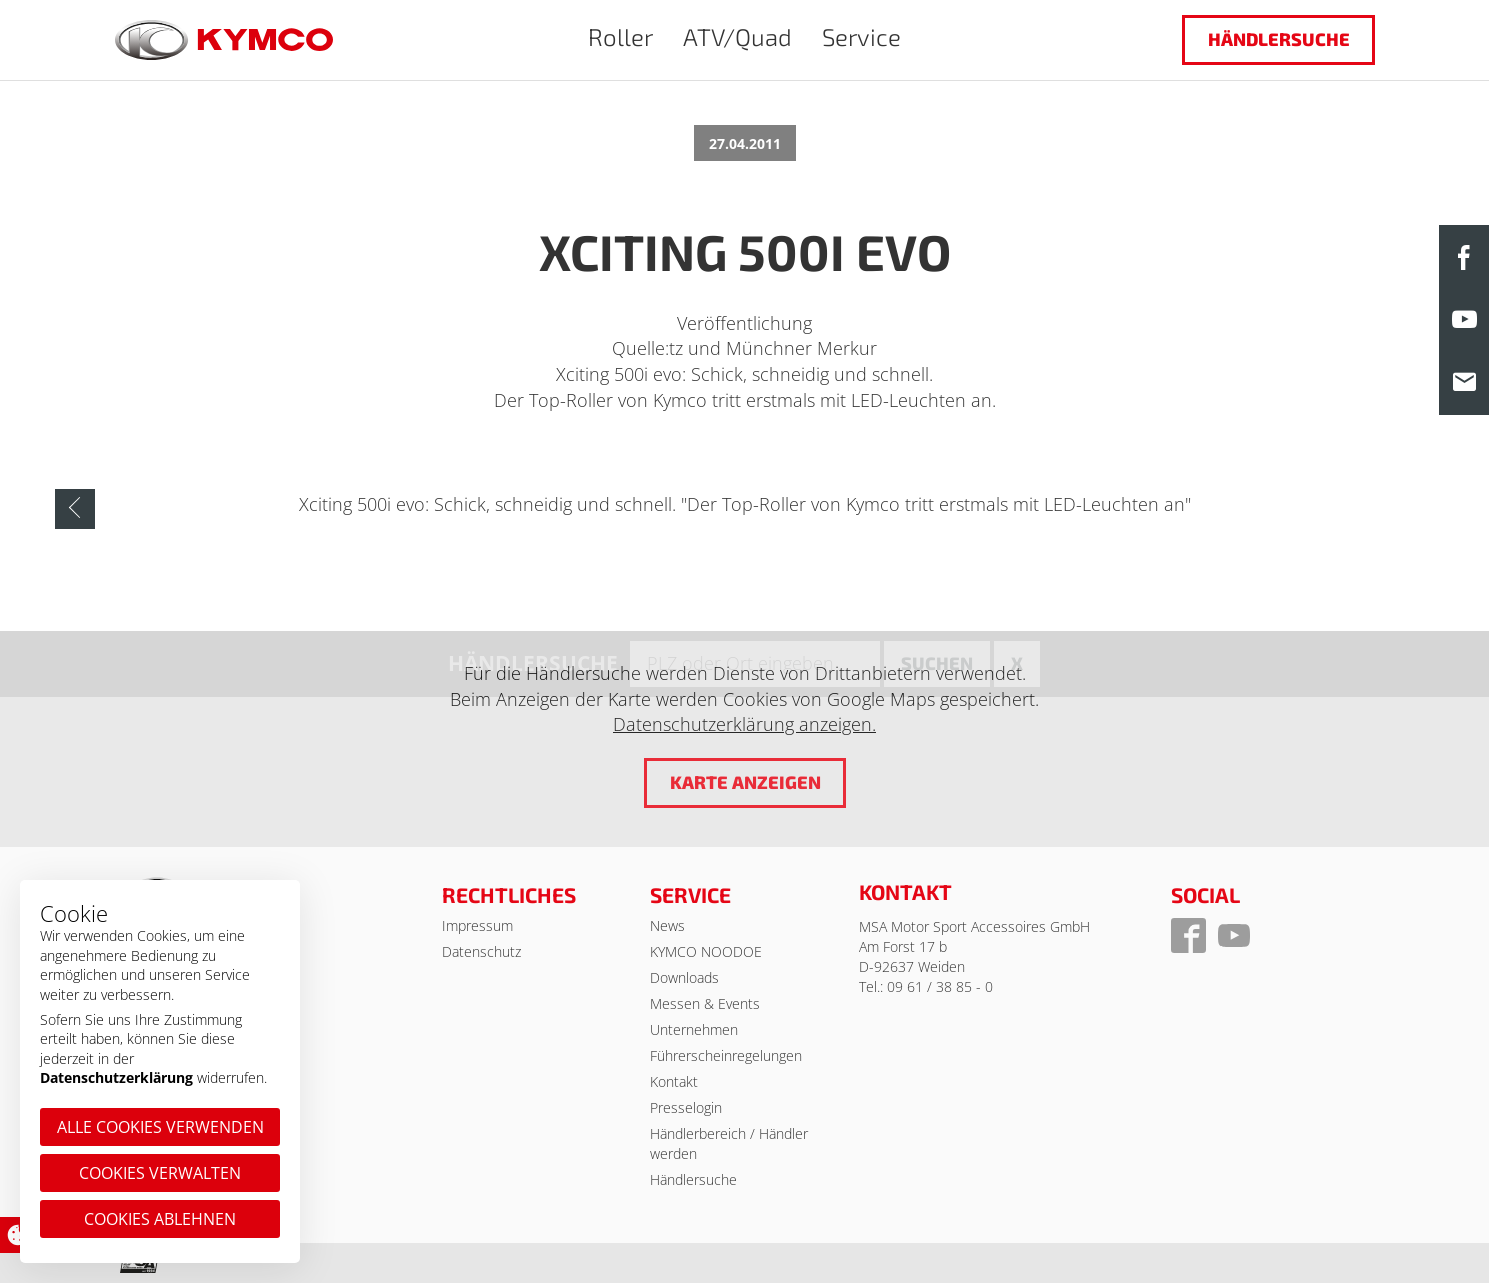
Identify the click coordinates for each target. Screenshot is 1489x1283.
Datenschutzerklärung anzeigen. (744, 725)
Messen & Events (705, 1003)
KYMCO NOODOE (706, 951)
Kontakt (674, 1081)
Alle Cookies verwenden (160, 1127)
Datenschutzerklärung (116, 1077)
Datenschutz (481, 951)
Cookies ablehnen (160, 1219)
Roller (620, 36)
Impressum (477, 925)
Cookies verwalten (160, 1173)
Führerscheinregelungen (726, 1055)
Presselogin (686, 1107)
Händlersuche (1278, 39)
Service (861, 36)
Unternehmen (694, 1029)
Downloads (684, 977)
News (667, 925)
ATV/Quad (737, 36)
